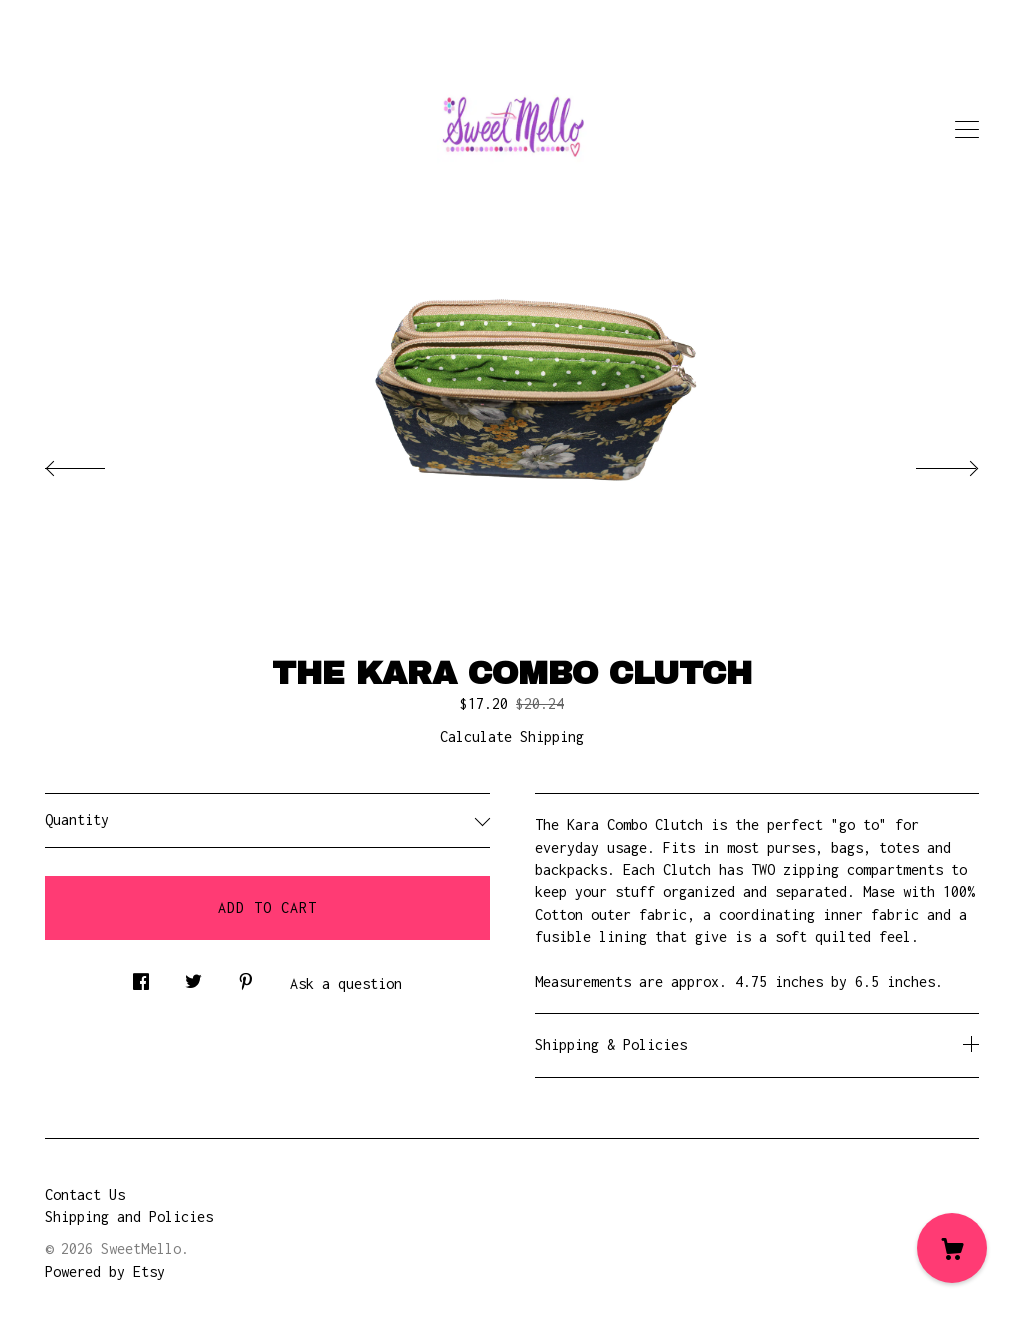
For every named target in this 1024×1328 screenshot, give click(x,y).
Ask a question (346, 983)
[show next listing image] (929, 463)
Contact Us (85, 1194)
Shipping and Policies (129, 1216)
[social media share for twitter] (193, 976)
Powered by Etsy (105, 1271)
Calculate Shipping (512, 736)
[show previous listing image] (95, 463)
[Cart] (952, 1248)
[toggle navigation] (967, 130)
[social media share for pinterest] (246, 976)
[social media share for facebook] (141, 976)
